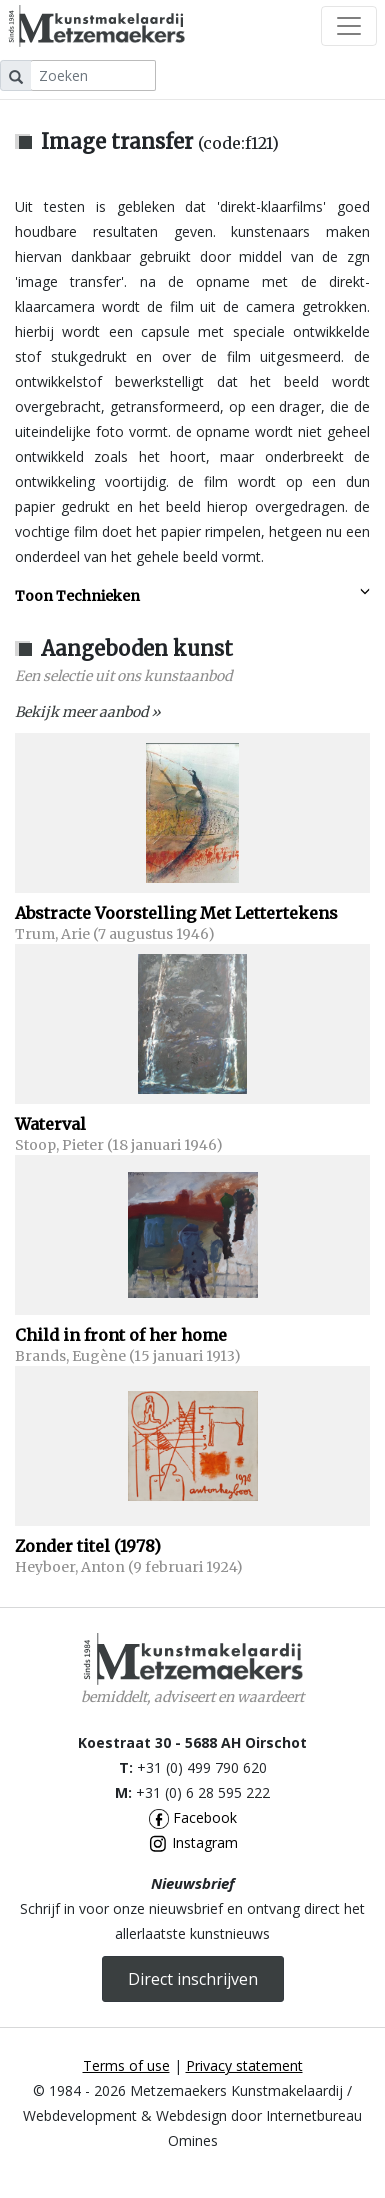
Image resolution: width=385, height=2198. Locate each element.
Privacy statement (244, 2065)
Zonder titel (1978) (88, 1546)
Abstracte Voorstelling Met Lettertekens (176, 913)
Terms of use (126, 2065)
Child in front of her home (121, 1335)
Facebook (193, 1817)
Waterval (50, 1124)
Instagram (193, 1842)
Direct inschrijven (193, 1979)
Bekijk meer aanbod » (88, 712)
